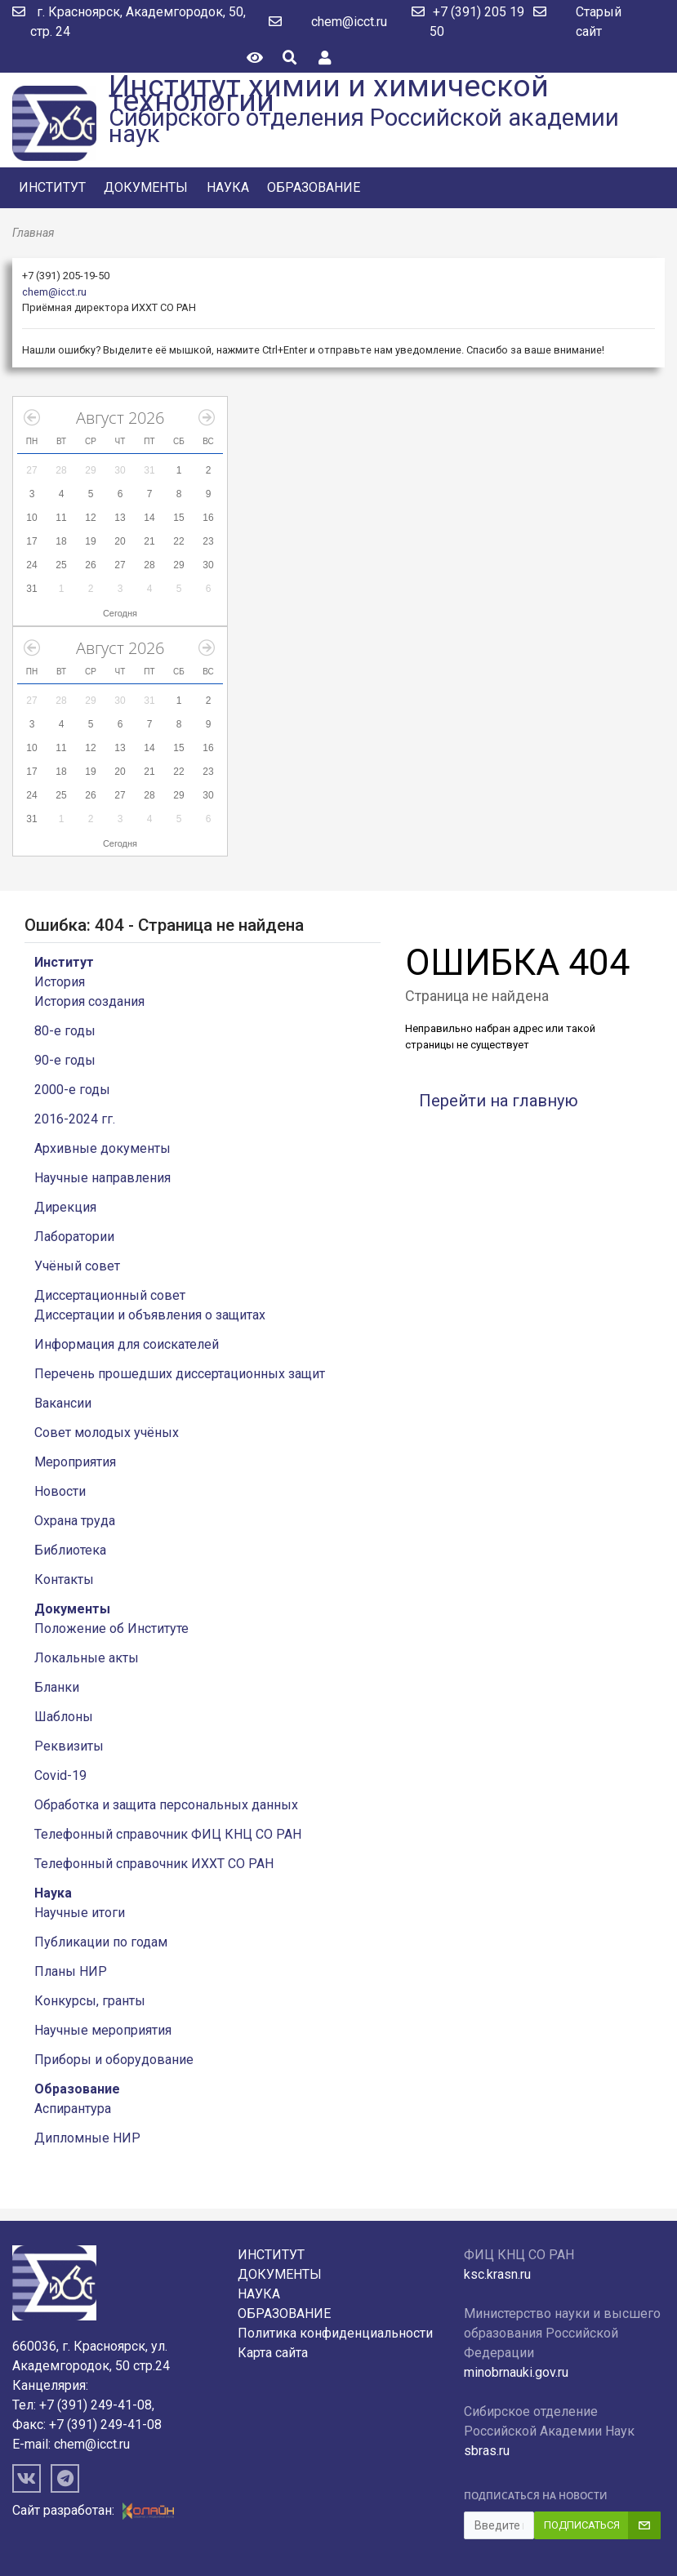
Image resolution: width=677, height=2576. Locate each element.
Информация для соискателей (126, 1344)
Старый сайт (598, 21)
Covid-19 (60, 1775)
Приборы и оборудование (114, 2059)
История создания (89, 1001)
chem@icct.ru (349, 21)
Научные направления (102, 1178)
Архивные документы (102, 1148)
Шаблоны (63, 1716)
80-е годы (65, 1031)
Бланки (56, 1687)
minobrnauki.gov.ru (516, 2372)
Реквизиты (69, 1746)
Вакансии (62, 1403)
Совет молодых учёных (106, 1432)
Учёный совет (77, 1266)
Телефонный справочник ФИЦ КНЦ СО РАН (167, 1834)
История (59, 982)
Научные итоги (79, 1912)
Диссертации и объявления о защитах (149, 1315)
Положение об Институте (111, 1628)
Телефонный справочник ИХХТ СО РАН (154, 1863)
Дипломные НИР (87, 2138)
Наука (228, 187)
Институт (52, 187)
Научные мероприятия (102, 2030)
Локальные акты (86, 1658)
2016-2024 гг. (74, 1119)
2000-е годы (72, 1089)
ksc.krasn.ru (497, 2274)
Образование (313, 187)
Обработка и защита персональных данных (166, 1805)
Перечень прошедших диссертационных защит (179, 1373)
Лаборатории (74, 1236)
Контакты (64, 1579)
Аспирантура (72, 2108)
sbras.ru (487, 2450)
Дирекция (65, 1207)
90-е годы (65, 1060)
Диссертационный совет (109, 1295)
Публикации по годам (100, 1942)
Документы (146, 187)
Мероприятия (75, 1462)
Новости (60, 1491)
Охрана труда (74, 1520)
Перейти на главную (498, 1100)
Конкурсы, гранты (89, 2001)
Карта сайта (273, 2352)
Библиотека (70, 1550)
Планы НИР (70, 1971)
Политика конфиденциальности (335, 2333)
